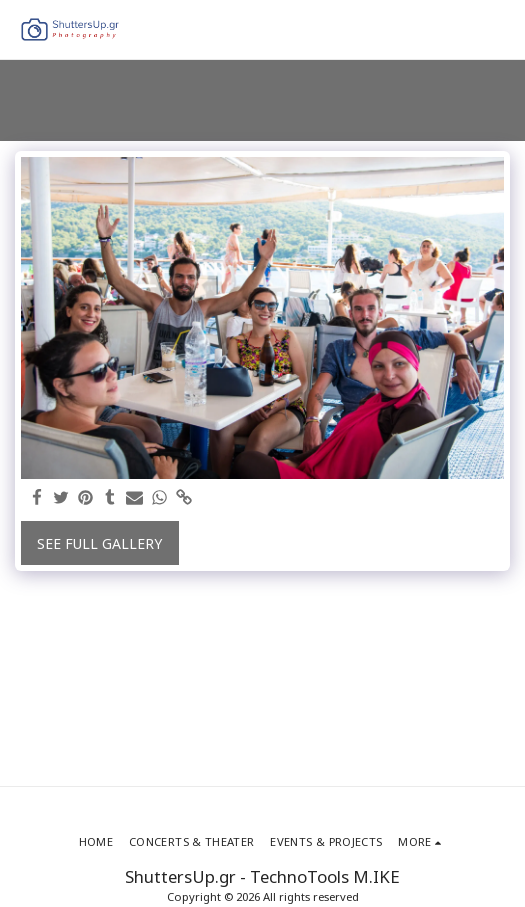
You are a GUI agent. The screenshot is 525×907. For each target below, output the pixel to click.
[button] (498, 30)
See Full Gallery (99, 543)
